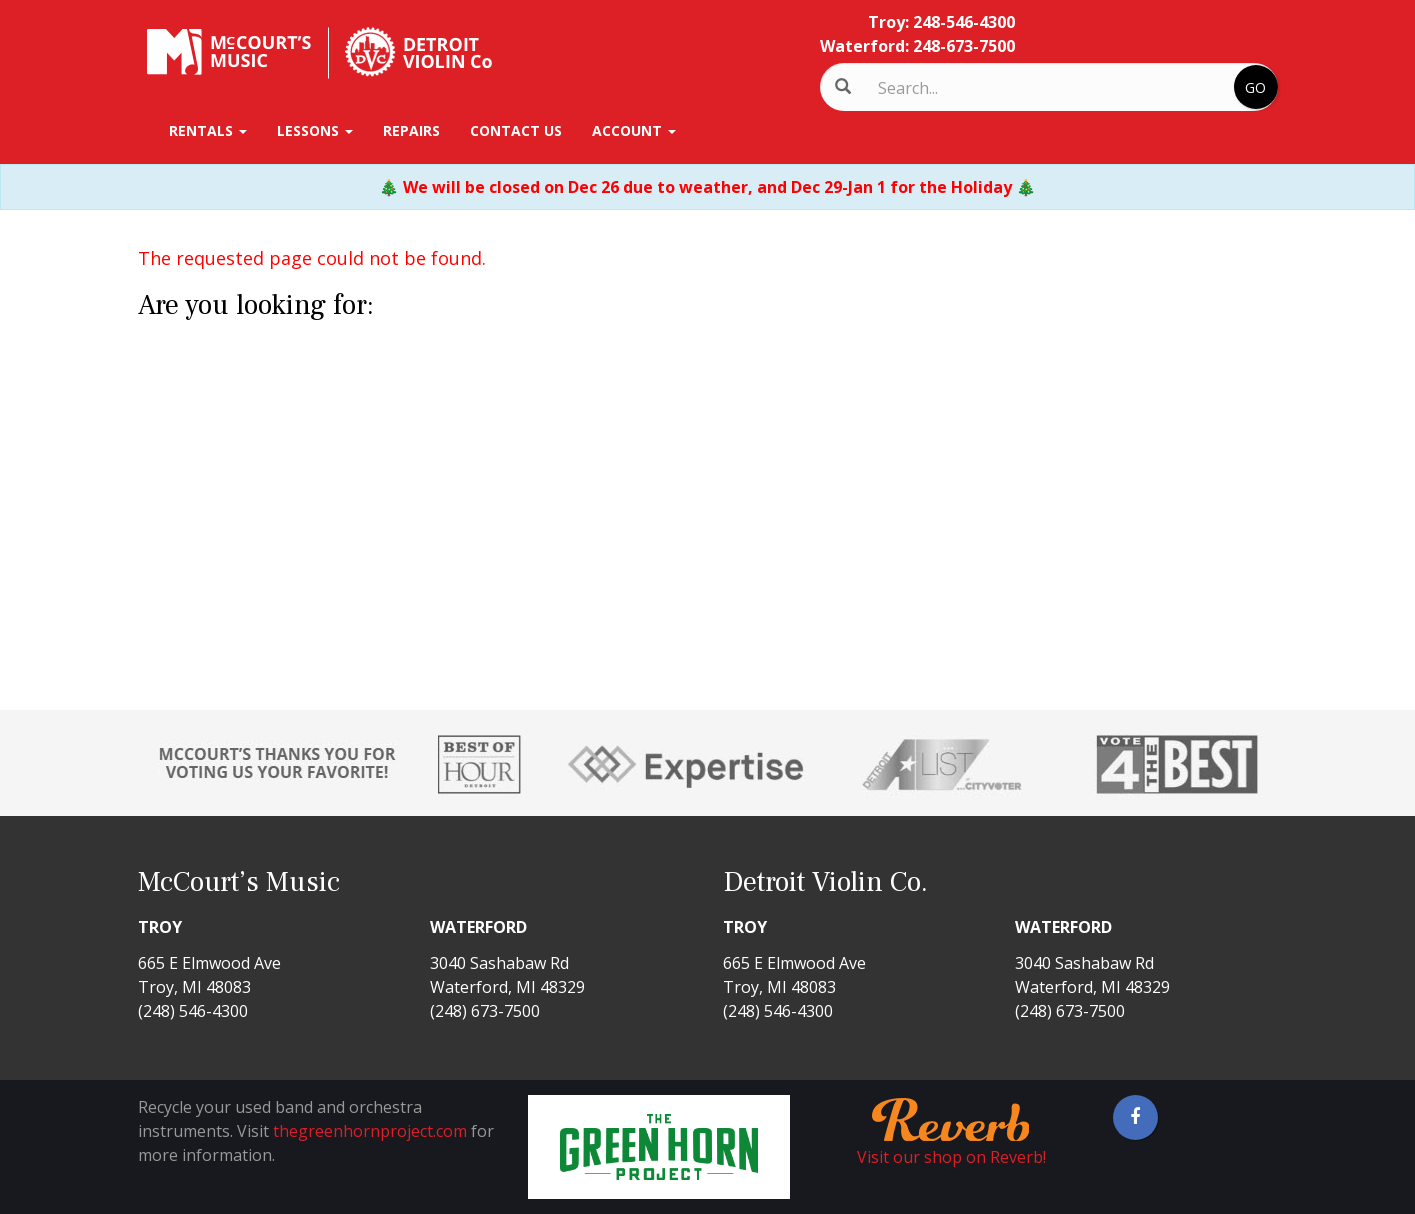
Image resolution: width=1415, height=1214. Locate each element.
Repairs (411, 130)
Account (634, 130)
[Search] (961, 88)
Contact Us (516, 130)
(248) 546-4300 (193, 1011)
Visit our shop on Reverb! (951, 1157)
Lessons (315, 130)
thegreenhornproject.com (370, 1131)
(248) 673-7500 (485, 1011)
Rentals (208, 130)
